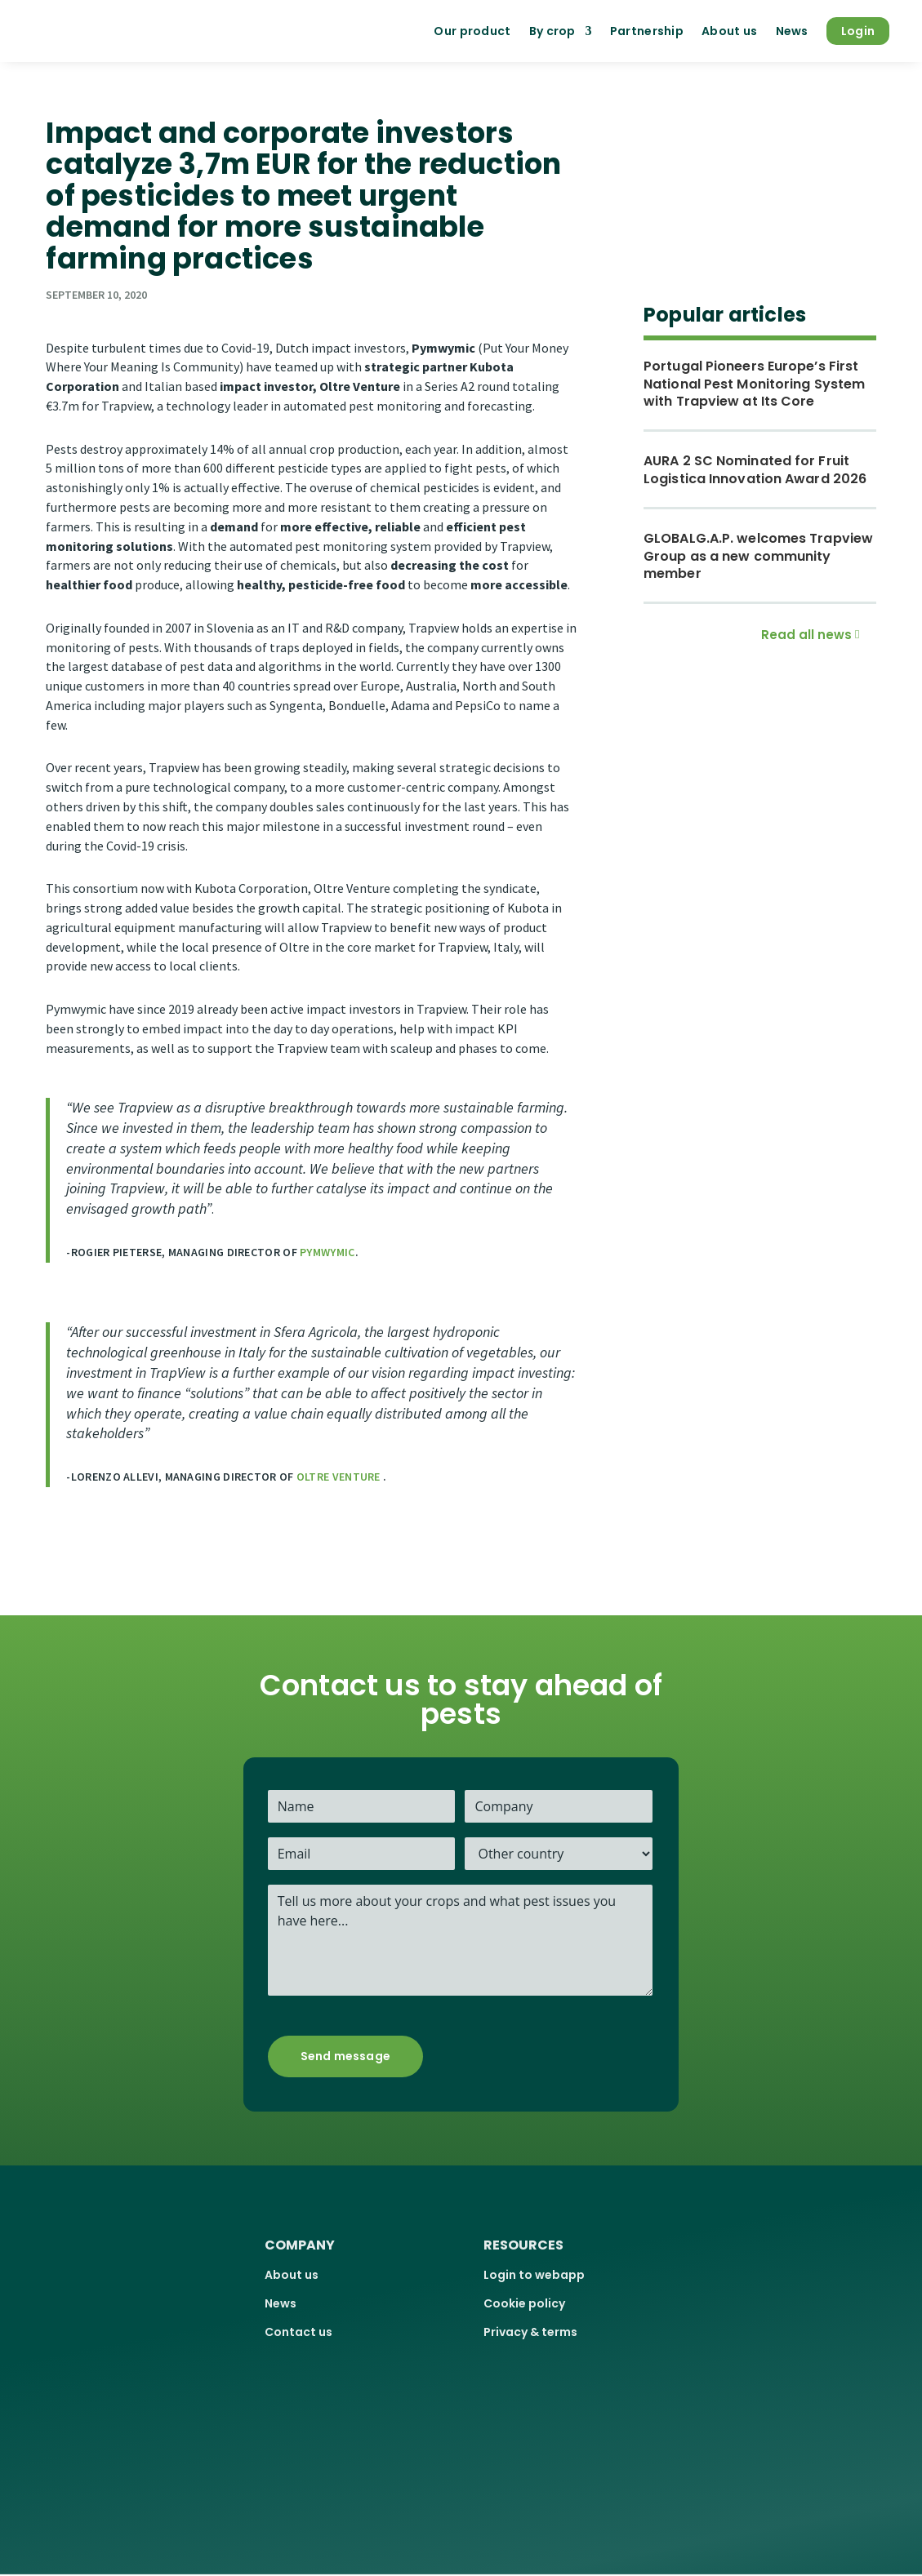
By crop (552, 31)
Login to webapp (534, 2275)
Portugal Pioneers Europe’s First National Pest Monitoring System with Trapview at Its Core (754, 384)
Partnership (647, 31)
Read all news (806, 634)
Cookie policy (524, 2303)
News (792, 31)
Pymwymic (327, 1252)
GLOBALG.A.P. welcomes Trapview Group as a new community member (758, 556)
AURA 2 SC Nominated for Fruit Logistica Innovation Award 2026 (755, 469)
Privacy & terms (530, 2332)
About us (729, 31)
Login (858, 31)
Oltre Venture (339, 1476)
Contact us (298, 2332)
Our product (472, 31)
